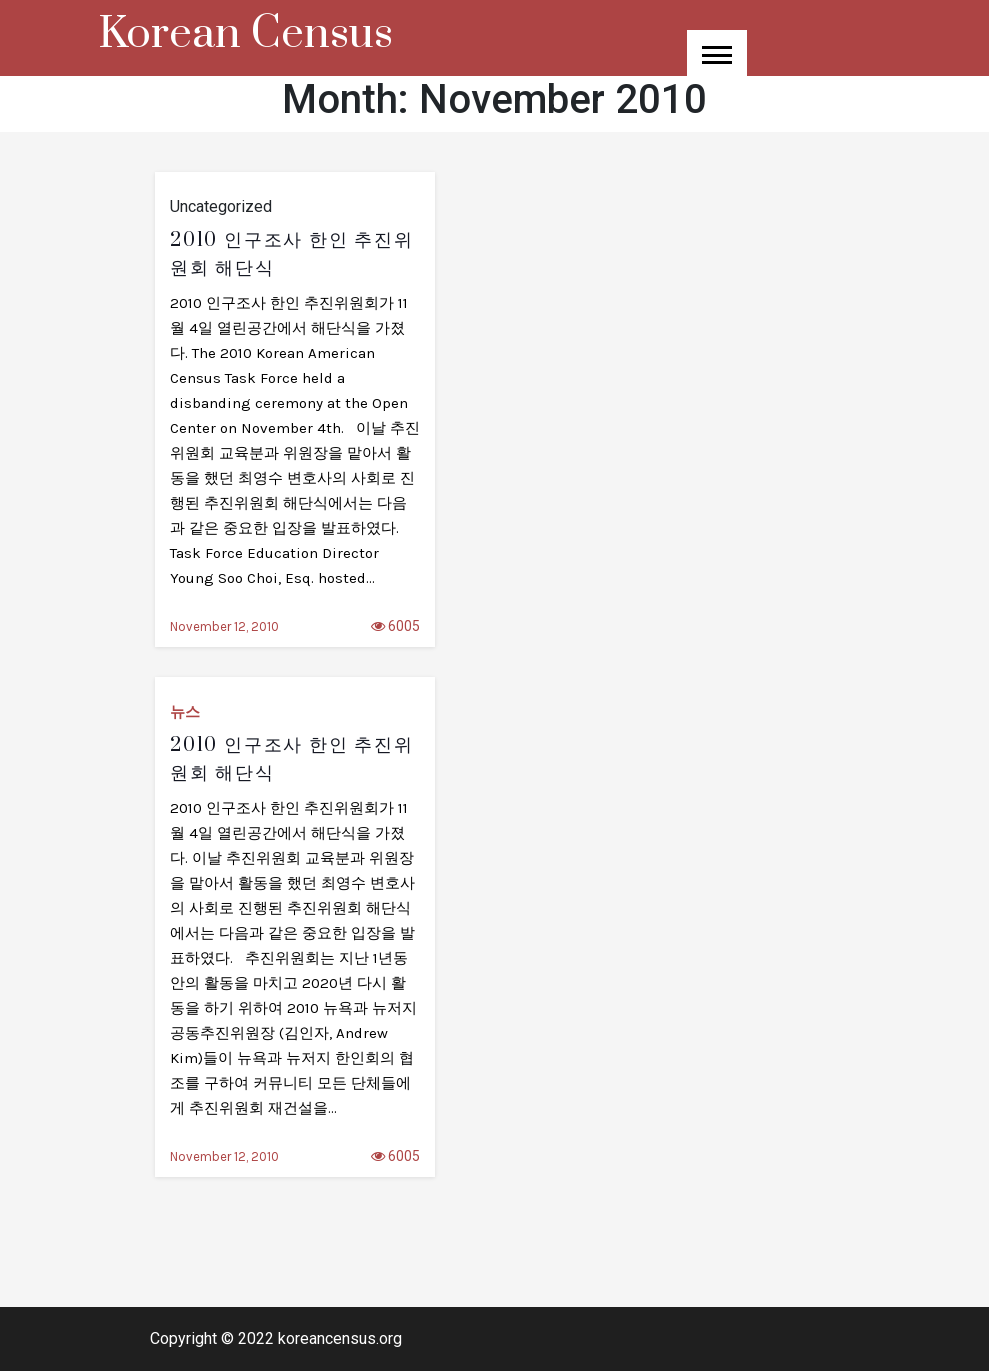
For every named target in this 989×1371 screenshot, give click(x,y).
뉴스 (185, 712)
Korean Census (245, 34)
